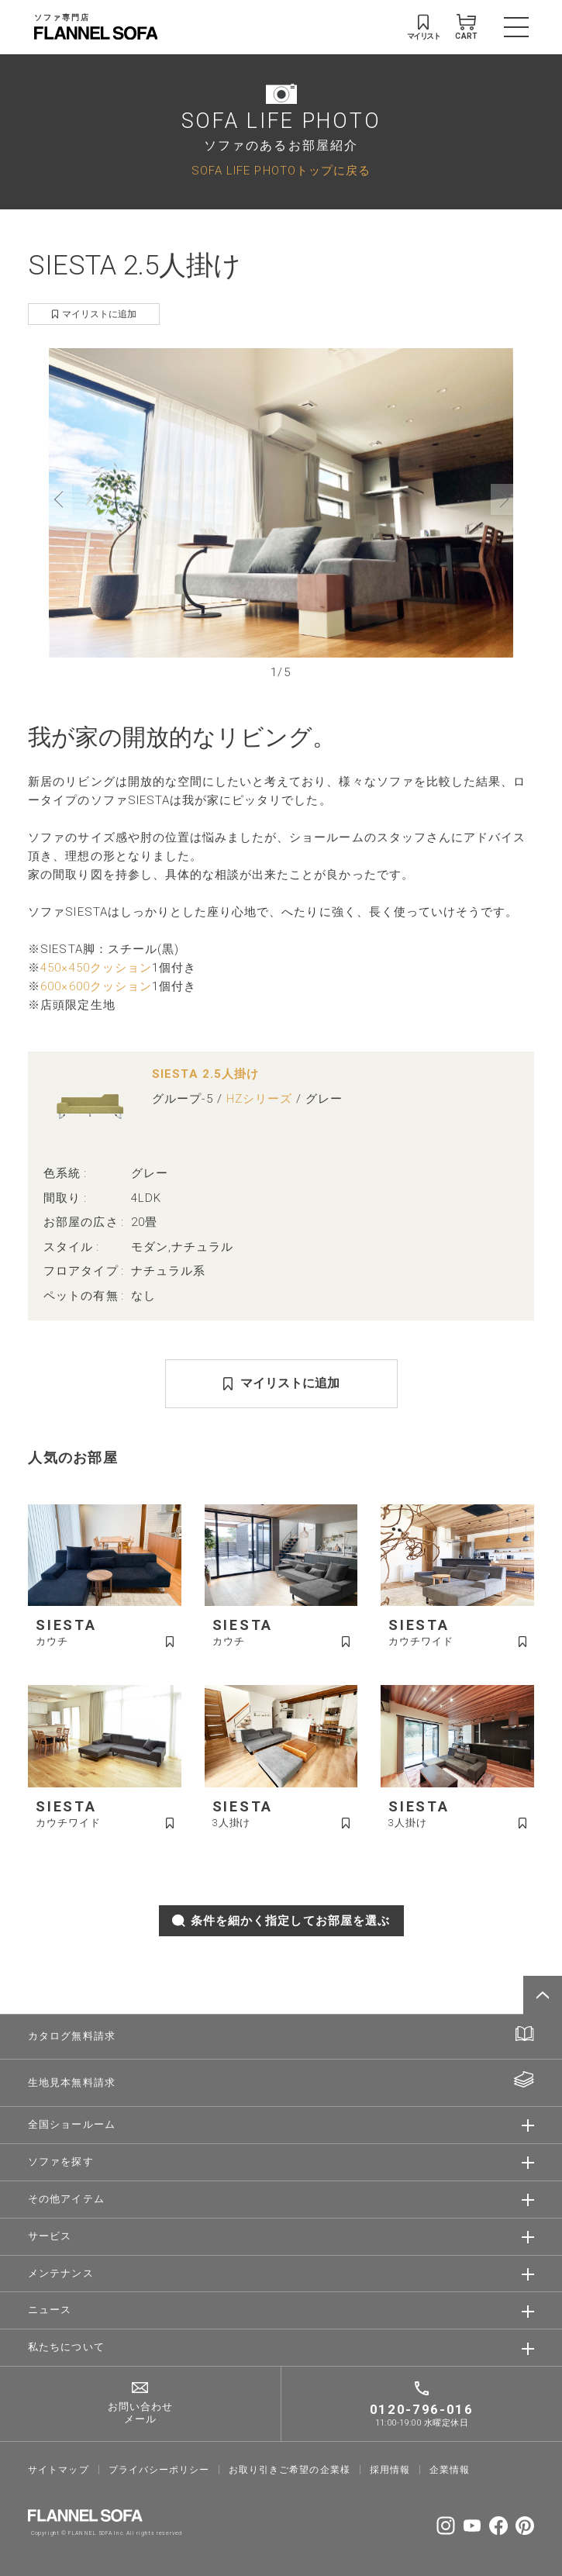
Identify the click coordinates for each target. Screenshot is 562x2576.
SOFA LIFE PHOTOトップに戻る (281, 171)
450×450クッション (96, 968)
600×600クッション (96, 986)
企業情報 (449, 2469)
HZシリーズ (259, 1099)
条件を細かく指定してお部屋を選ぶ (281, 1921)
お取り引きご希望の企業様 (289, 2469)
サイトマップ (58, 2469)
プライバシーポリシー (159, 2469)
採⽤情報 (390, 2469)
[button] (60, 499)
